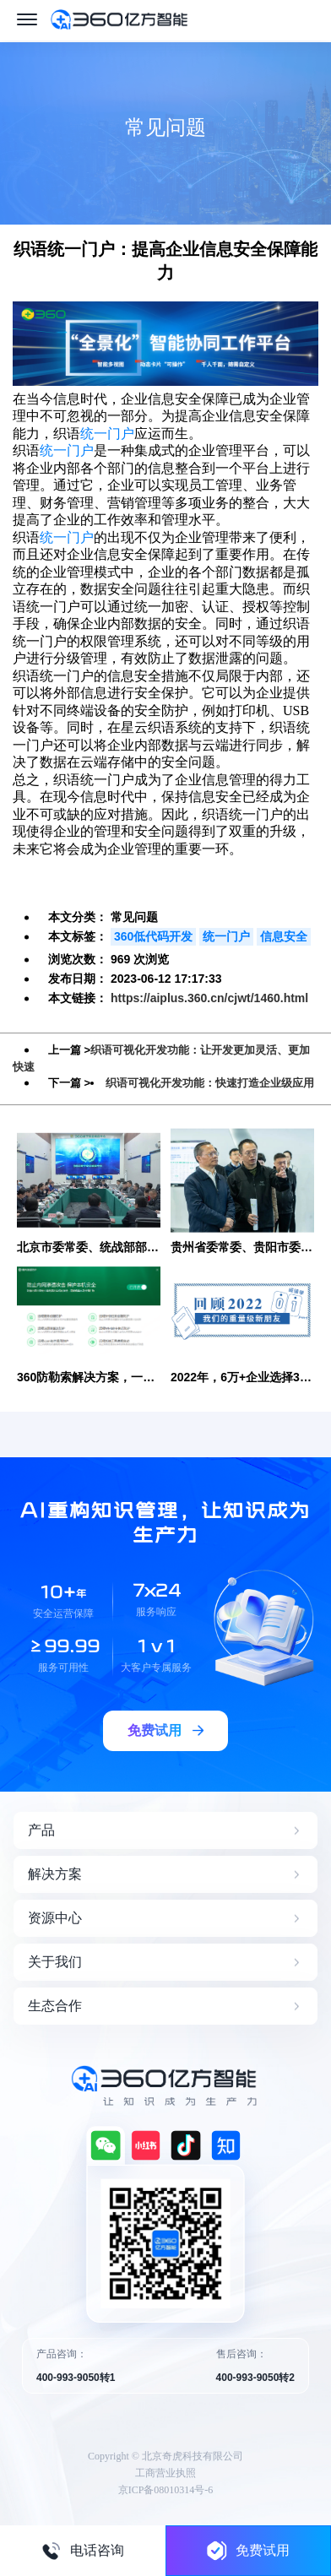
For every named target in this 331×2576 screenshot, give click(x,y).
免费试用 (248, 2550)
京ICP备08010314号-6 (166, 2490)
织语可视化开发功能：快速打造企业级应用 (210, 1082)
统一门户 (107, 433)
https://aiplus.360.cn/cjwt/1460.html (209, 998)
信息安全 (283, 936)
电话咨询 (82, 2551)
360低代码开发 (153, 936)
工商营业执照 (165, 2473)
